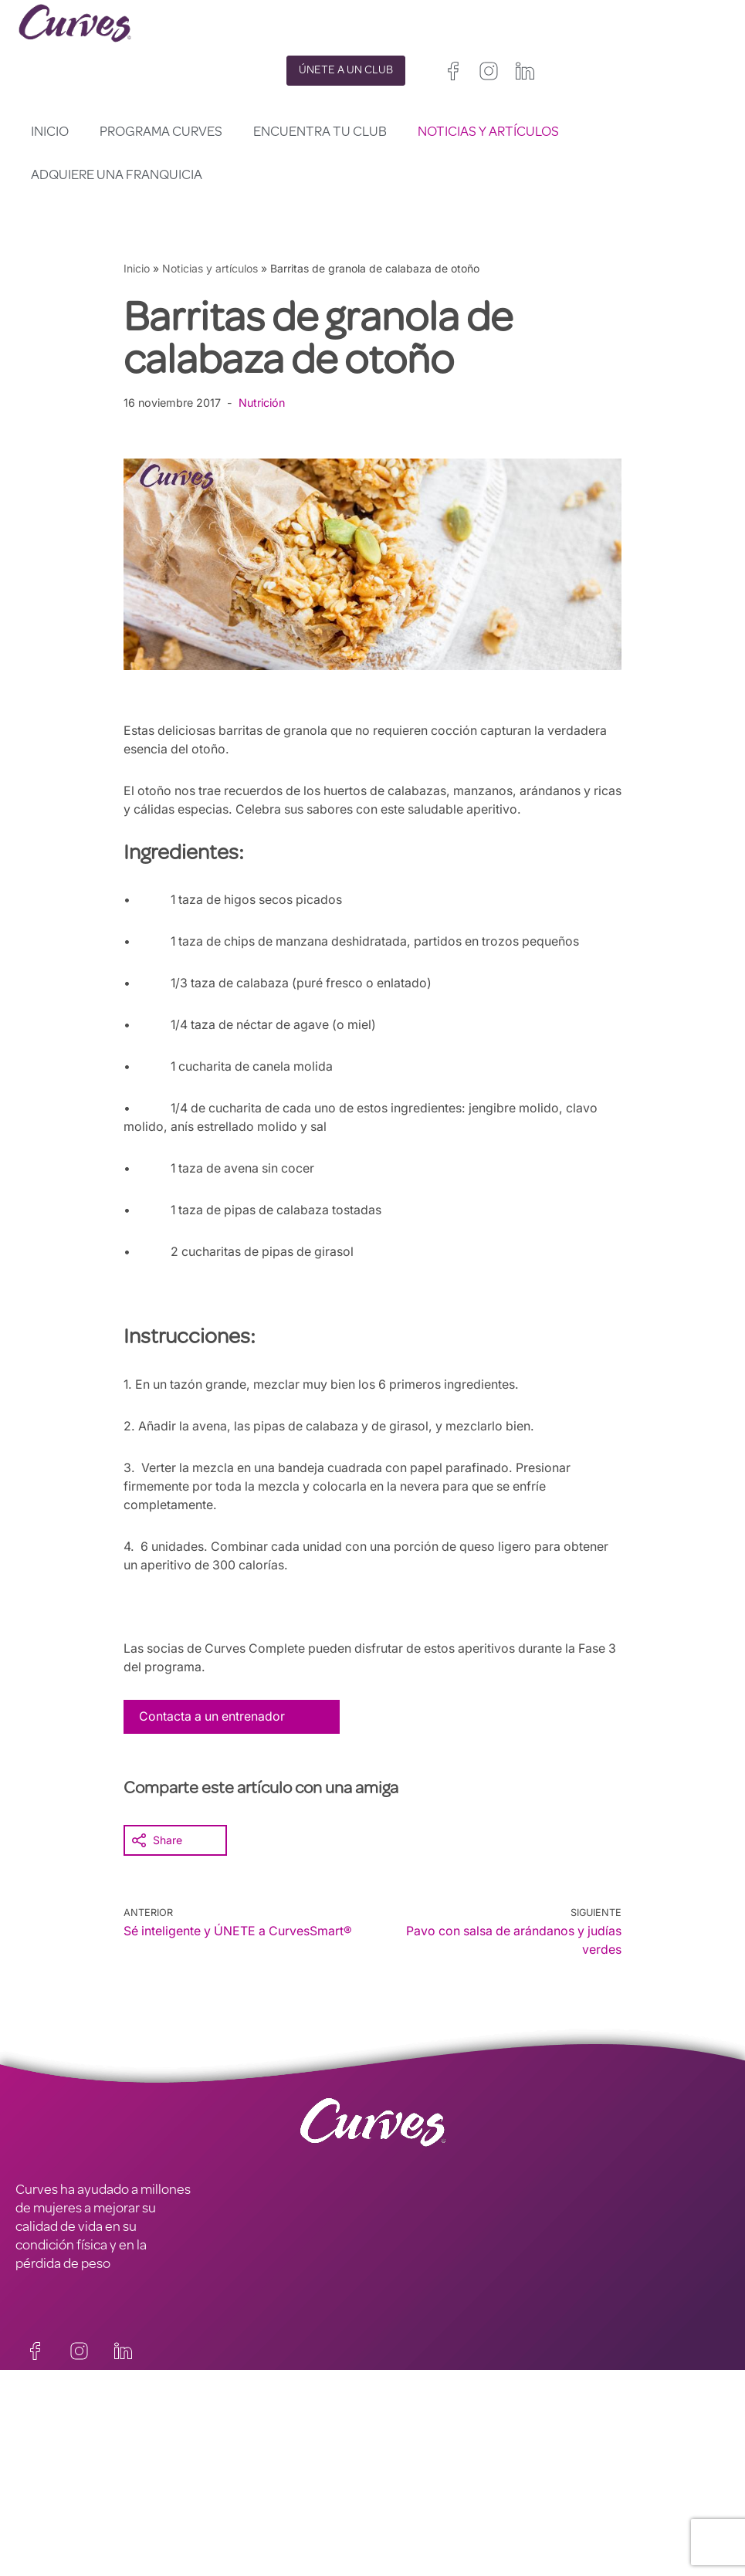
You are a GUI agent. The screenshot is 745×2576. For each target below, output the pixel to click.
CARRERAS (47, 2477)
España (391, 2524)
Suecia (512, 2524)
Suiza (469, 2524)
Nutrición (263, 402)
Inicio (50, 133)
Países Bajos (404, 2543)
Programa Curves (161, 133)
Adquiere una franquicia (116, 176)
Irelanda (464, 2487)
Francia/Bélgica (411, 2506)
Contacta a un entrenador (213, 1716)
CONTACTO (49, 2458)
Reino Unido (402, 2487)
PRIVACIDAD (230, 2458)
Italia (432, 2524)
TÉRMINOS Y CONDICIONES (277, 2477)
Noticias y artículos (488, 133)
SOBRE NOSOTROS (71, 2495)
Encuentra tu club (320, 133)
